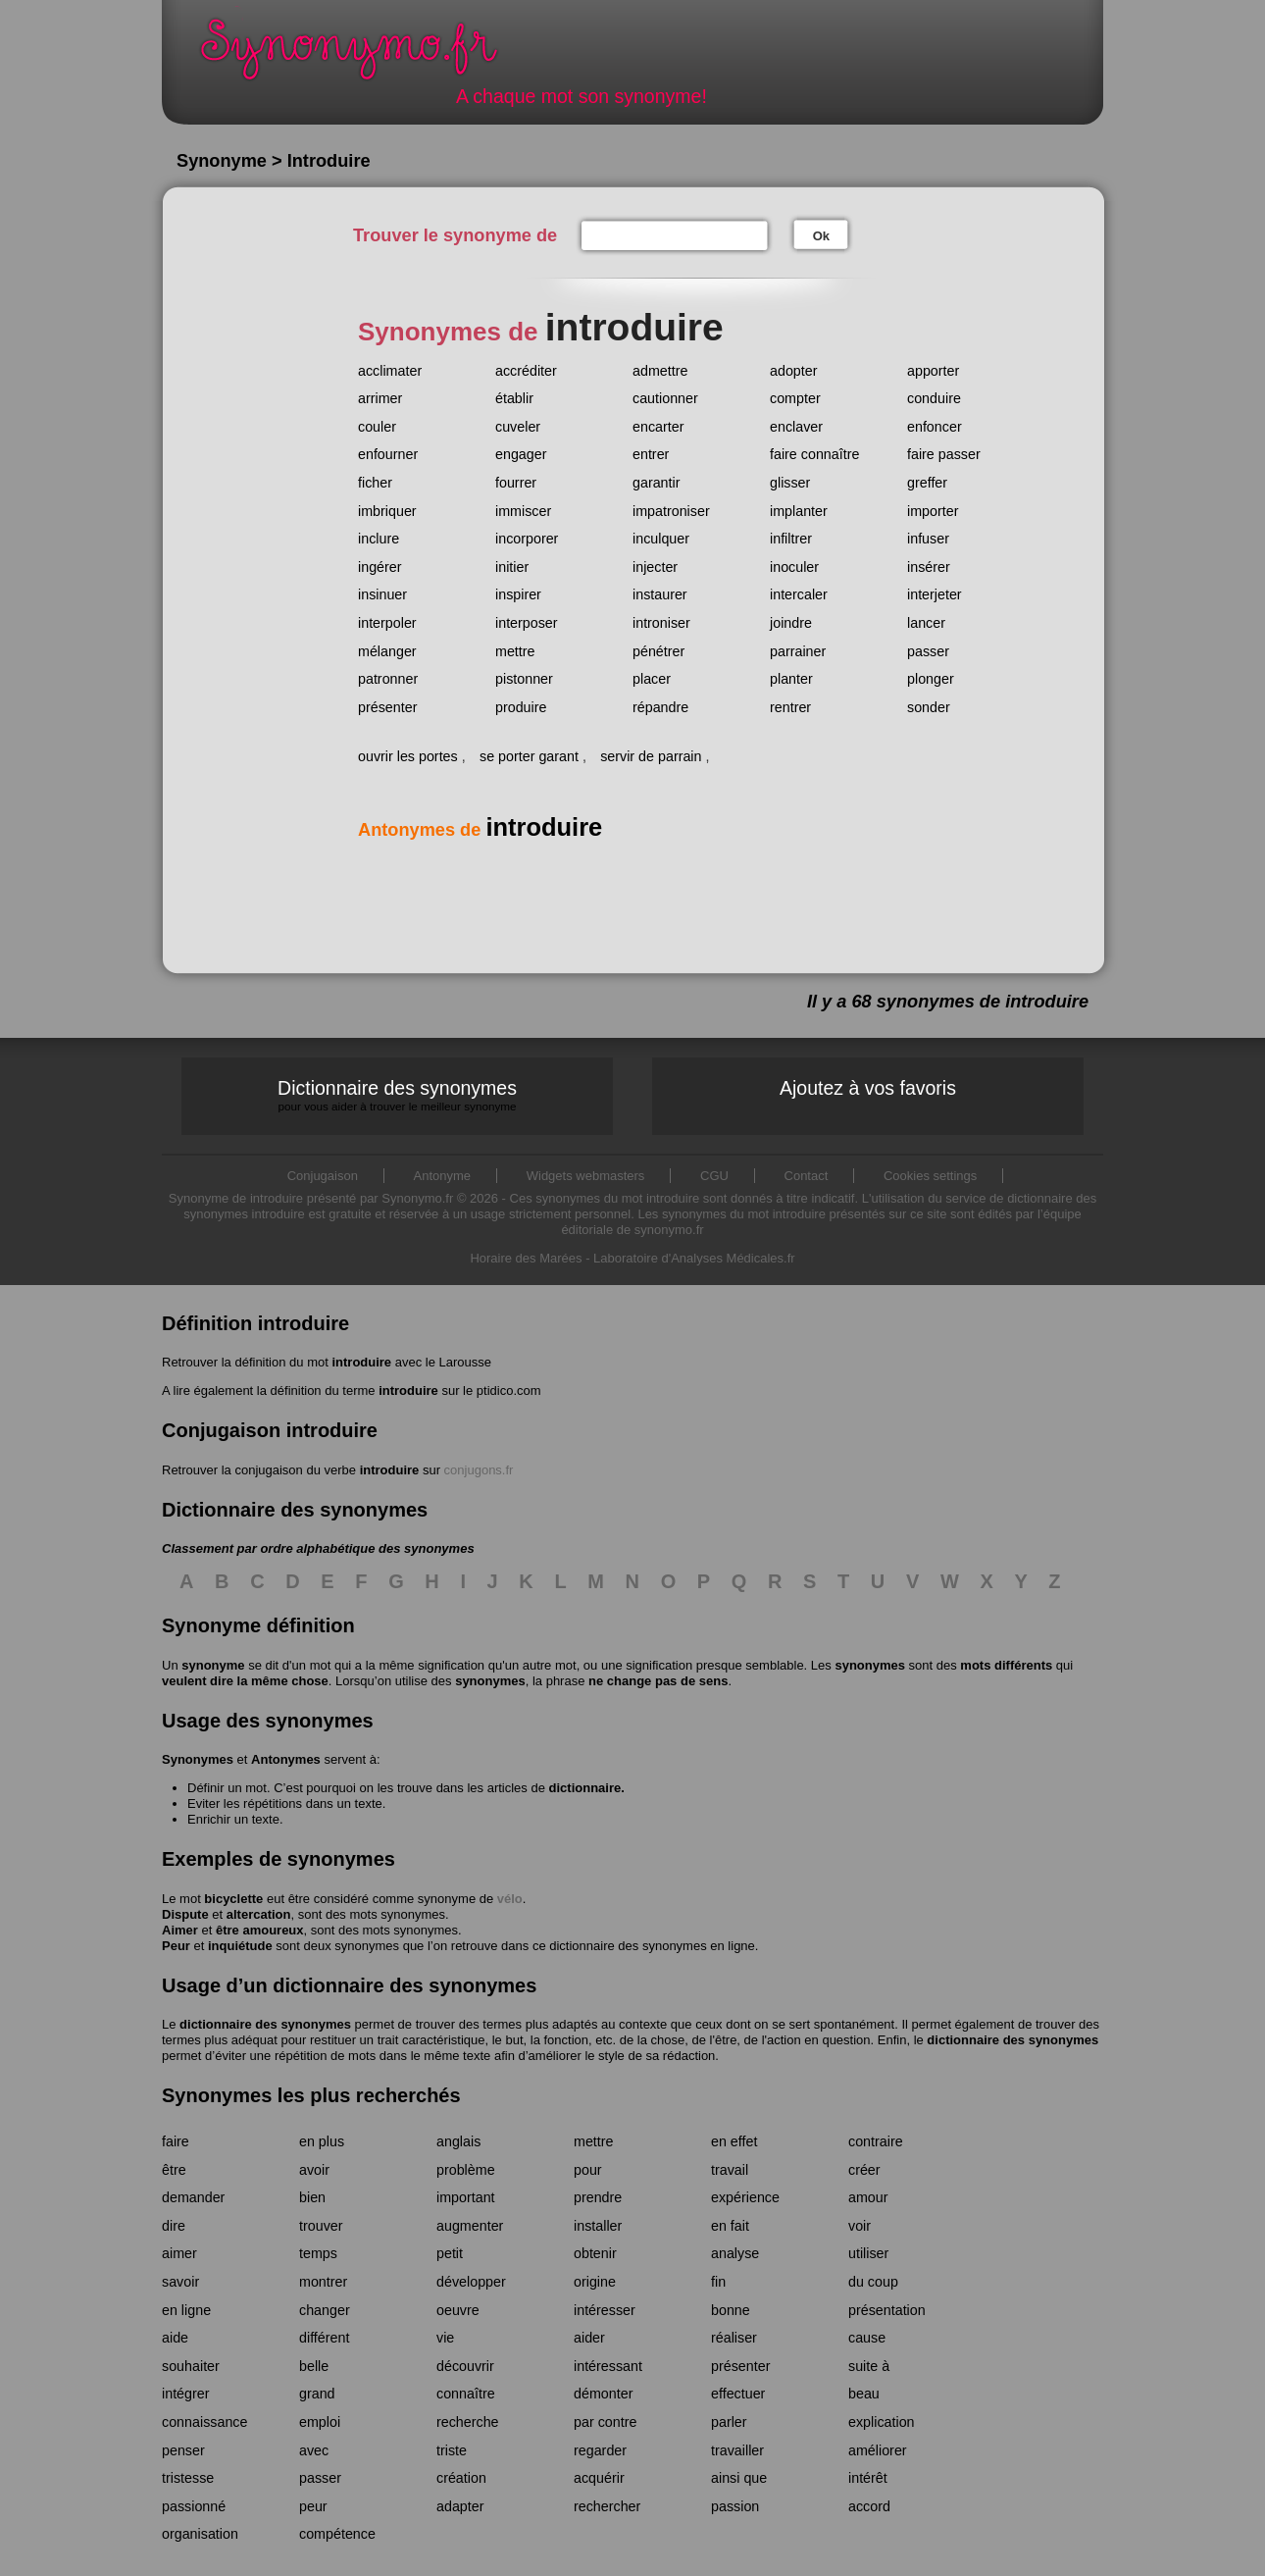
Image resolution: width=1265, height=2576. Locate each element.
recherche (467, 2422)
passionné (194, 2506)
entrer (650, 454)
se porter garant (529, 756)
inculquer (660, 538)
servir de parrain (650, 756)
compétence (337, 2534)
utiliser (868, 2253)
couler (377, 427)
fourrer (515, 482)
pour (588, 2170)
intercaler (799, 594)
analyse (735, 2253)
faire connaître (814, 454)
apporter (933, 371)
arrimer (380, 398)
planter (791, 679)
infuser (928, 538)
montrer (323, 2282)
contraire (875, 2141)
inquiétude (240, 1945)
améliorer (877, 2450)
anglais (458, 2141)
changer (324, 2310)
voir (859, 2226)
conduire (934, 398)
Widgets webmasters (586, 1175)
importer (932, 511)
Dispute (185, 1914)
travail (729, 2170)
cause (867, 2337)
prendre (598, 2197)
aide (175, 2337)
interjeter (934, 594)
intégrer (185, 2393)
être (174, 2170)
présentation (887, 2310)
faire (175, 2141)
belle (314, 2366)
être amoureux (260, 1930)
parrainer (798, 651)
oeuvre (458, 2310)
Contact (806, 1175)
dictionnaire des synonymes (265, 2024)
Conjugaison (322, 1175)
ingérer (380, 567)
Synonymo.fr (361, 54)
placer (651, 679)
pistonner (524, 679)
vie (445, 2337)
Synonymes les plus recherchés (311, 2095)
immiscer (523, 511)
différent (324, 2337)
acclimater (390, 371)
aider (589, 2337)
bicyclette (233, 1898)
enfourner (388, 454)
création (461, 2478)
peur (313, 2506)
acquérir (599, 2478)
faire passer (944, 454)
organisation (200, 2534)
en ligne (186, 2310)
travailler (737, 2450)
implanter (799, 511)
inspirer (518, 594)
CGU (714, 1175)
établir (514, 398)
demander (193, 2197)
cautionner (665, 398)
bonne (730, 2310)
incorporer (526, 538)
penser (183, 2450)
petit (449, 2253)
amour (868, 2197)
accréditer (526, 371)
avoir (314, 2170)
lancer (926, 623)
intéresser (604, 2310)
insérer (928, 567)
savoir (180, 2282)
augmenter (469, 2226)
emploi (319, 2422)
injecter (655, 567)
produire (520, 707)
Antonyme (443, 1175)
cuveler (517, 427)
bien (312, 2197)
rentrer (790, 707)
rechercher (607, 2506)
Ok (821, 236)
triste (451, 2450)
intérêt (867, 2478)
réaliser (734, 2337)
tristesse (188, 2478)
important (465, 2197)
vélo (510, 1898)
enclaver (796, 427)
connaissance (204, 2422)
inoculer (794, 567)
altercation (259, 1914)
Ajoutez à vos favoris (868, 1088)
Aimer (180, 1930)
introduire (361, 1362)
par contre (605, 2422)
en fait (730, 2226)
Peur (176, 1945)
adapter (460, 2506)
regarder (600, 2450)
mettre (515, 651)
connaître (465, 2393)
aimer (179, 2253)
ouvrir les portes (408, 756)
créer (864, 2170)
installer (598, 2226)
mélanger (387, 651)
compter (795, 398)
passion (735, 2506)
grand (317, 2393)
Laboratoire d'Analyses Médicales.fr (694, 1258)
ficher (375, 482)
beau (864, 2393)
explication (881, 2422)
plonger (930, 679)
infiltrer (791, 538)
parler (729, 2422)
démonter (603, 2393)
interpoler (387, 623)
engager (520, 454)
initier (512, 567)
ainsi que (739, 2478)
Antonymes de (480, 830)
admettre (659, 371)
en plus (321, 2141)
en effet (734, 2141)
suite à (868, 2366)
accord (869, 2506)
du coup (873, 2282)
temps (318, 2253)
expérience (745, 2197)
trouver (321, 2226)
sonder (928, 707)
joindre (791, 623)
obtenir (595, 2253)
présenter (387, 707)
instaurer (659, 594)
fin (718, 2282)
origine (595, 2282)
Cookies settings (930, 1175)
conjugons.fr (479, 1470)
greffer (927, 482)
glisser (790, 482)
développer (471, 2282)
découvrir (465, 2366)
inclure (378, 538)
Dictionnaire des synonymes (397, 1095)
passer (928, 651)
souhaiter (191, 2366)
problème (465, 2170)
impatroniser (671, 511)
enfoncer (934, 427)
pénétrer (658, 651)
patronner (388, 679)
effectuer (738, 2393)
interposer (526, 623)
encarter (657, 427)
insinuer (382, 594)
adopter (794, 371)
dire (173, 2226)
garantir (656, 482)
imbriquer (387, 511)
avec (314, 2450)
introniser (661, 623)
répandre (660, 707)
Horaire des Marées (526, 1258)
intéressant (608, 2366)
